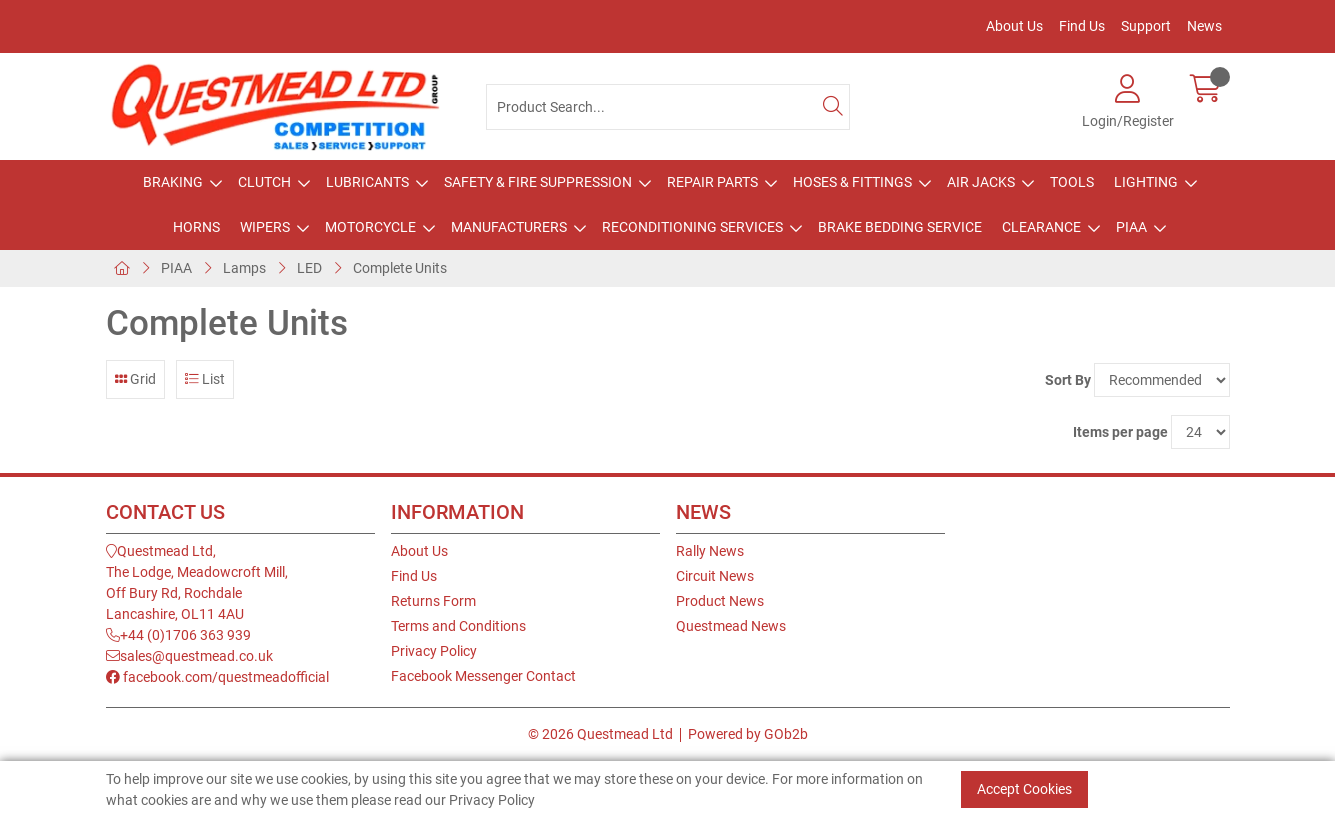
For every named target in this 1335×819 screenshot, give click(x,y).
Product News (720, 601)
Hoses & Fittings (852, 182)
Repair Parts (712, 182)
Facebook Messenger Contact (483, 676)
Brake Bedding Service (900, 227)
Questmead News (731, 626)
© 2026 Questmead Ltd (600, 734)
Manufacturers (509, 227)
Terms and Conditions (458, 626)
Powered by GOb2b (748, 734)
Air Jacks (981, 182)
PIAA (1131, 227)
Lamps (244, 268)
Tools (1072, 182)
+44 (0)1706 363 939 (178, 635)
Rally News (710, 551)
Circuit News (715, 576)
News (1204, 26)
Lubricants (367, 182)
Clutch (264, 182)
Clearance (1041, 227)
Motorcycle (370, 227)
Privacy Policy (434, 651)
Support (1146, 26)
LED (309, 268)
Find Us (1082, 26)
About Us (1014, 26)
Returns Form (433, 601)
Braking (173, 182)
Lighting (1146, 182)
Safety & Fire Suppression (538, 182)
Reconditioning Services (692, 227)
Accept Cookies (1024, 789)
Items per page (1120, 432)
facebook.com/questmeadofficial (217, 677)
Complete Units (400, 268)
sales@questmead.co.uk (189, 656)
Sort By (1068, 380)
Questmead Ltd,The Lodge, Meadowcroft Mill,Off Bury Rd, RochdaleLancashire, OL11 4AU (197, 582)
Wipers (265, 227)
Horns (196, 227)
